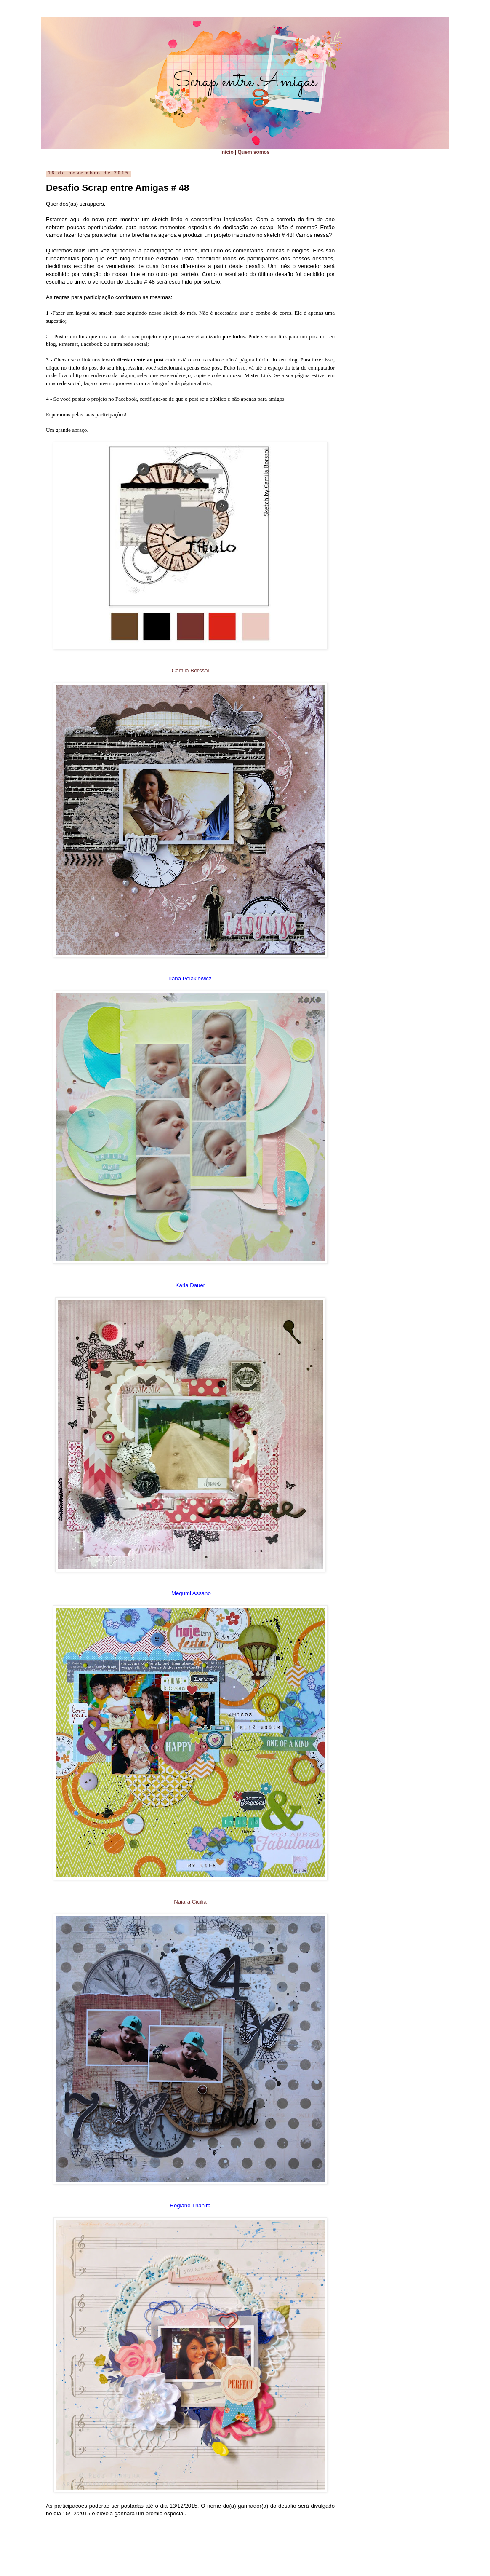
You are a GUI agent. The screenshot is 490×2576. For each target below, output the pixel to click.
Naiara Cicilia (190, 1902)
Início (226, 152)
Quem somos (254, 152)
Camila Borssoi (190, 670)
